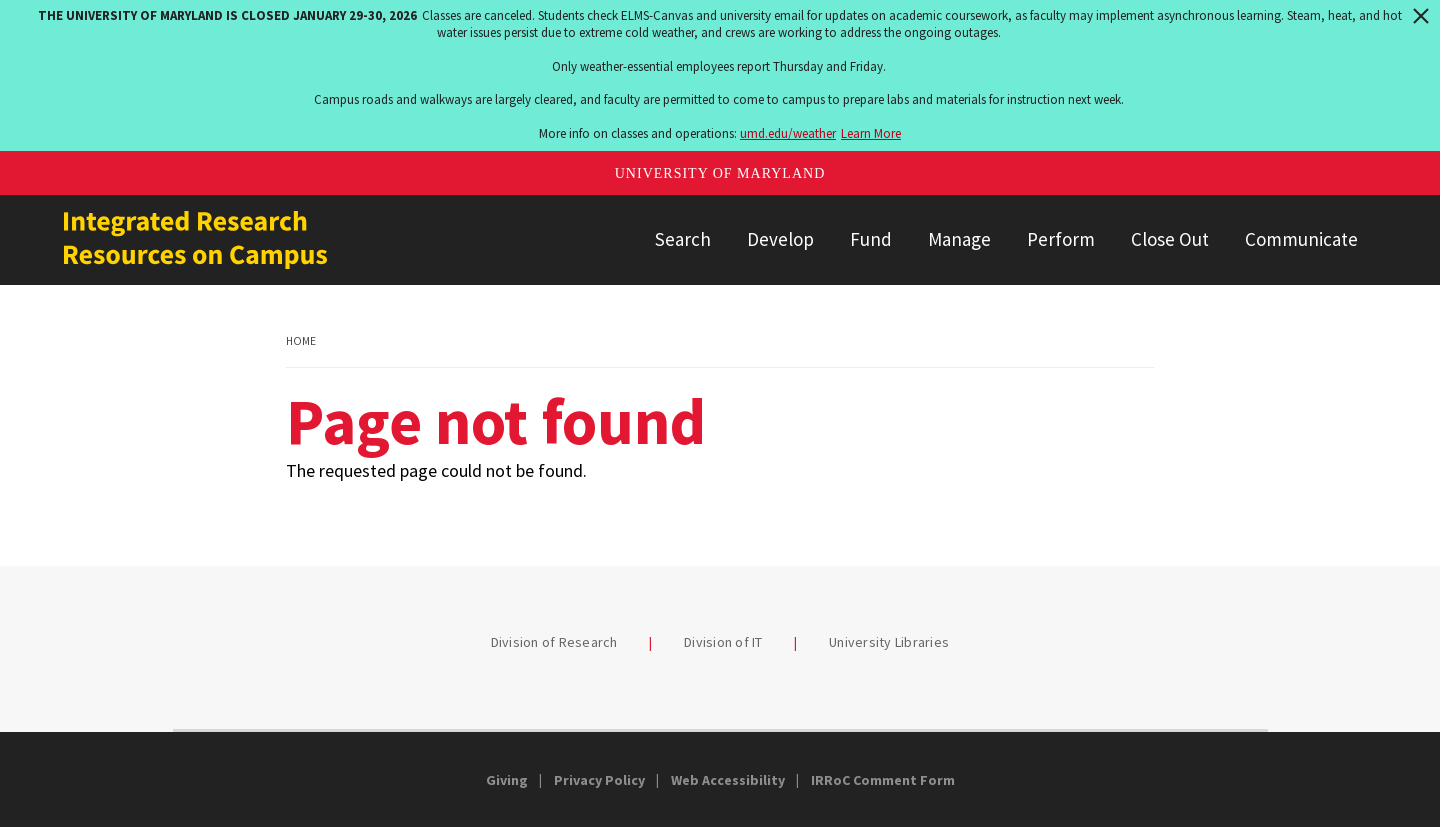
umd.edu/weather (788, 133)
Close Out (1170, 239)
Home (301, 341)
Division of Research (554, 642)
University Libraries (889, 642)
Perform (1061, 239)
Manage (959, 239)
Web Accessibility (728, 780)
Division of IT (723, 642)
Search (683, 239)
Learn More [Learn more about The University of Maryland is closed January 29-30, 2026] (871, 133)
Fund (871, 239)
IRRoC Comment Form (883, 780)
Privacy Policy (599, 780)
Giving (507, 780)
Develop (780, 239)
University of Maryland (720, 173)
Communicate (1301, 239)
